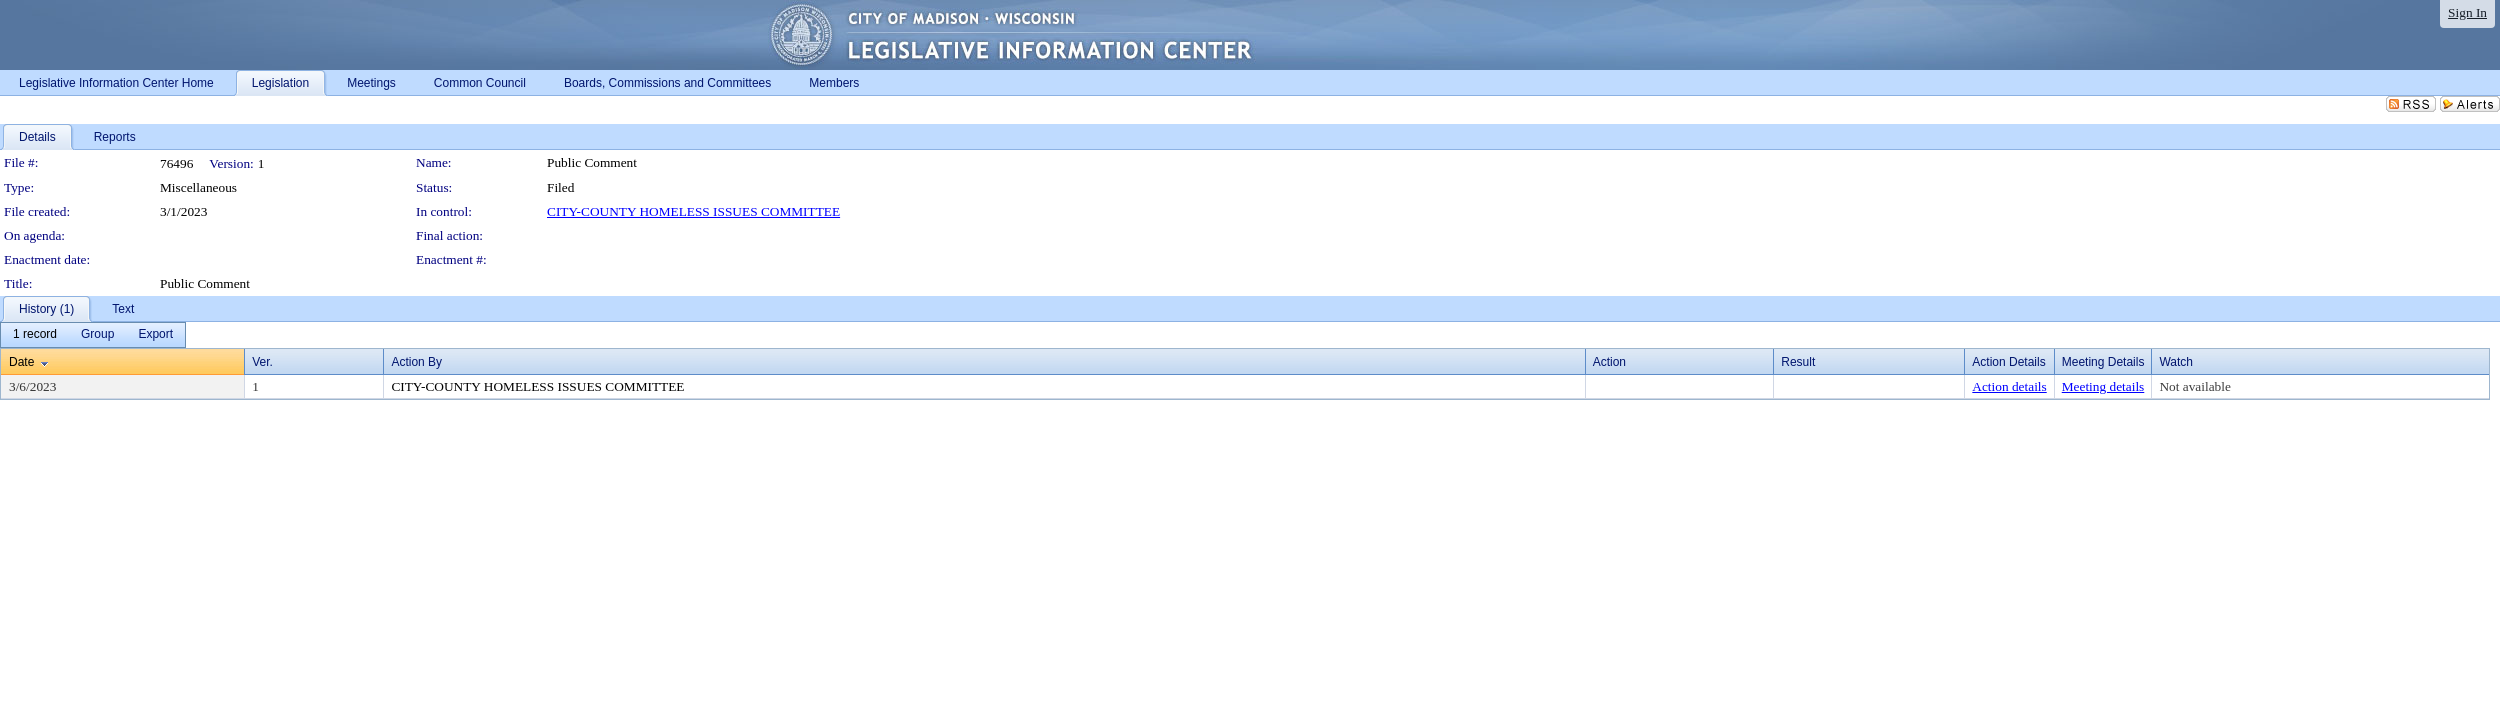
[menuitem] (35, 335)
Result (1798, 362)
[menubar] (93, 335)
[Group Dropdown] (97, 335)
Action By (416, 362)
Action (1609, 362)
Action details (2009, 386)
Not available (2194, 386)
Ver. (262, 362)
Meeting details (2103, 386)
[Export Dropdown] (155, 335)
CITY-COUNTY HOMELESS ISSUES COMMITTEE (693, 211)
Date (21, 362)
